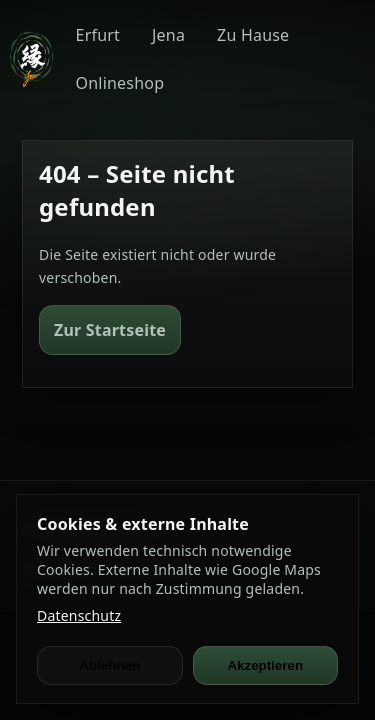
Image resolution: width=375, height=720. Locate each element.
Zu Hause (253, 35)
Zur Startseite (110, 330)
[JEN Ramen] (31, 59)
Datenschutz (79, 615)
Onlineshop (120, 83)
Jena (168, 35)
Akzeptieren (265, 665)
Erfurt (98, 35)
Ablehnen (109, 665)
